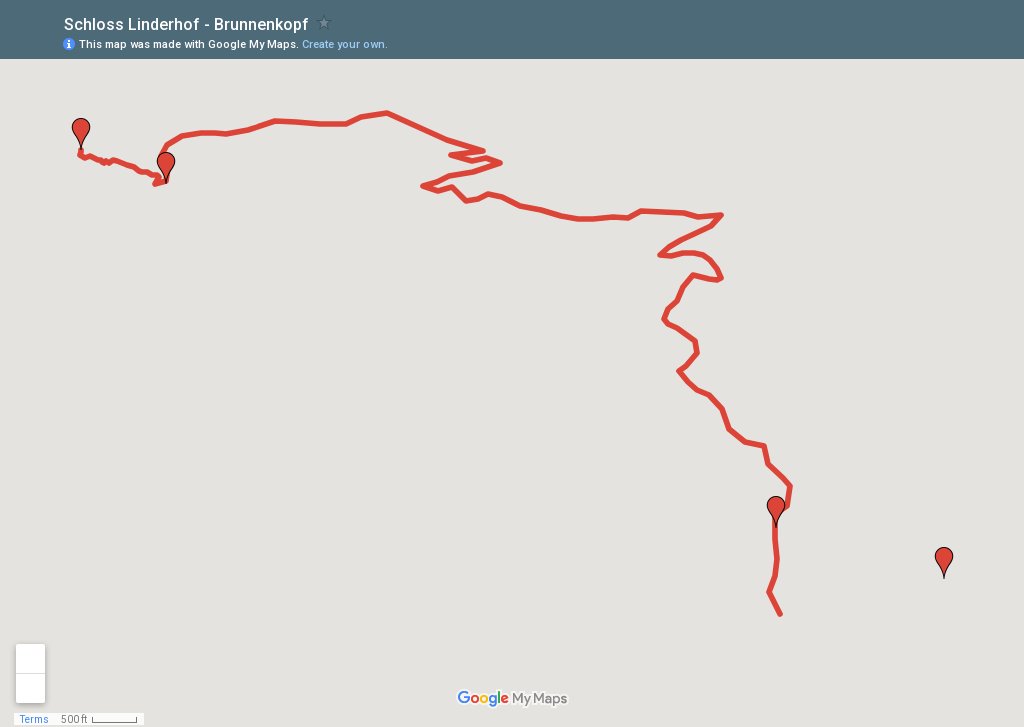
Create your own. (345, 44)
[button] (944, 563)
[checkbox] (324, 22)
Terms (34, 719)
